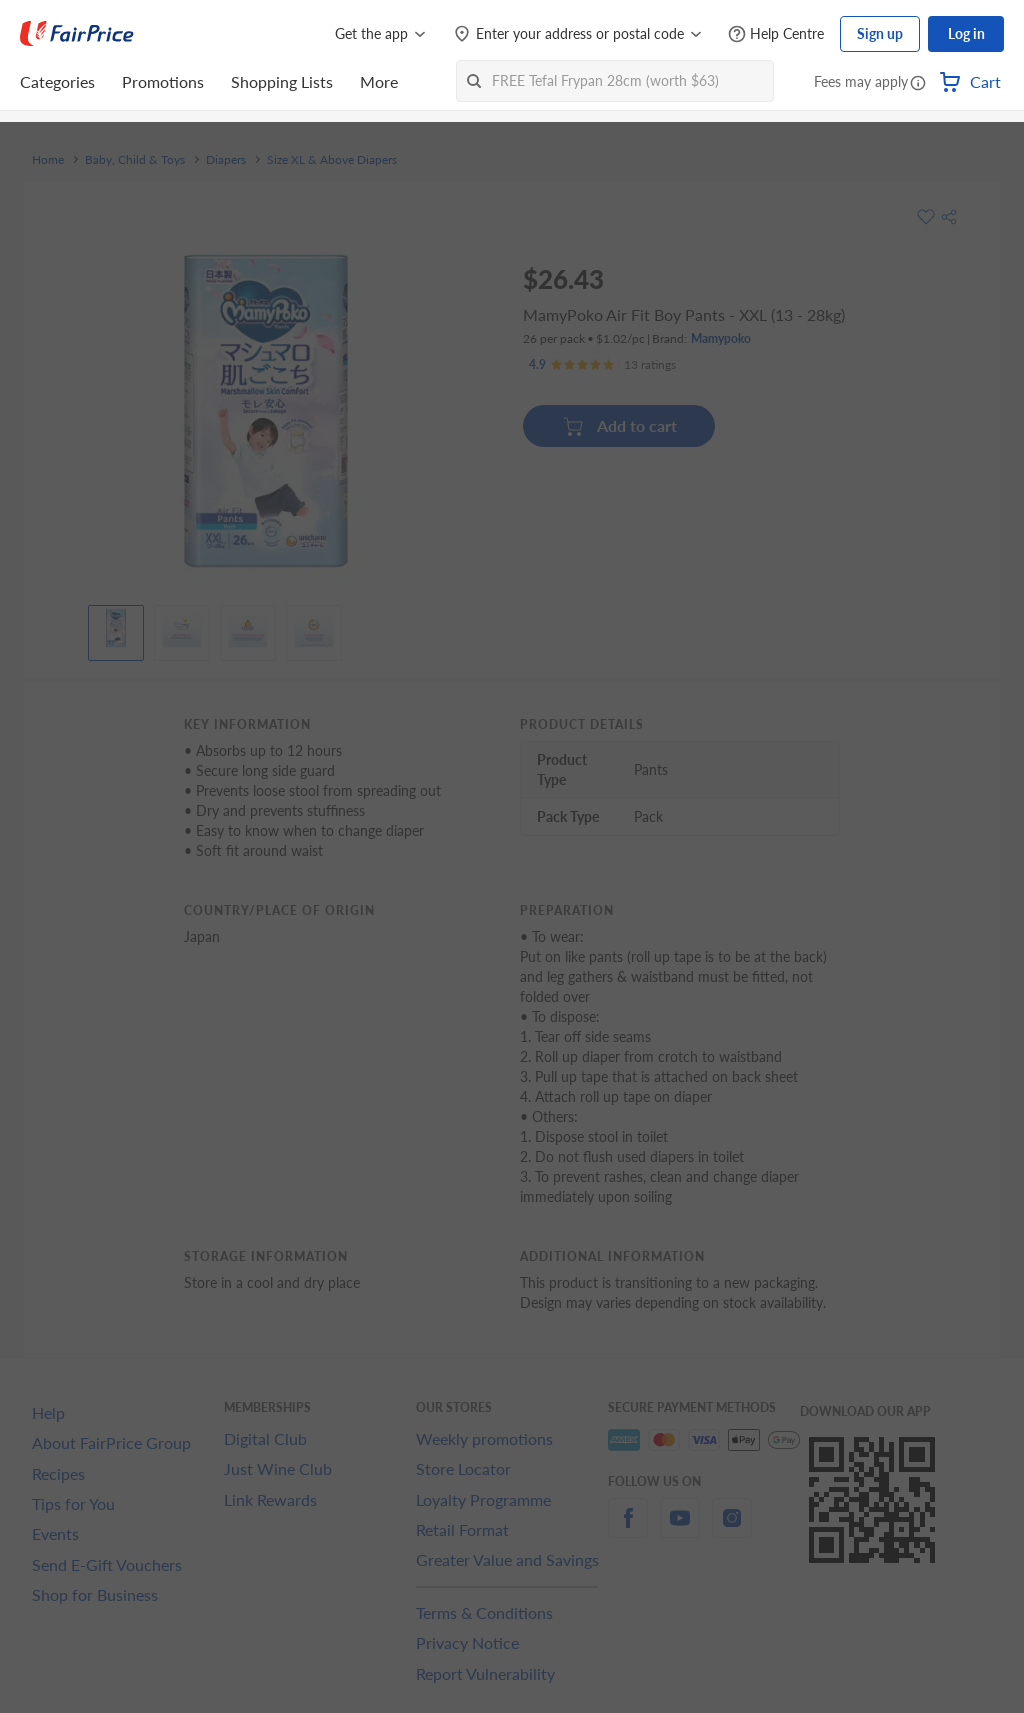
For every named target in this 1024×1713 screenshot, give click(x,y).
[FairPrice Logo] (77, 34)
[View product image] (116, 628)
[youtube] (680, 1529)
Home (48, 160)
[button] (918, 84)
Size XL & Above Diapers (332, 160)
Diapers (226, 160)
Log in (966, 33)
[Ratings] (602, 365)
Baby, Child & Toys (135, 160)
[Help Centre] (776, 34)
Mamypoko (721, 338)
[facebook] (628, 1529)
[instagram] (732, 1529)
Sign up (880, 33)
